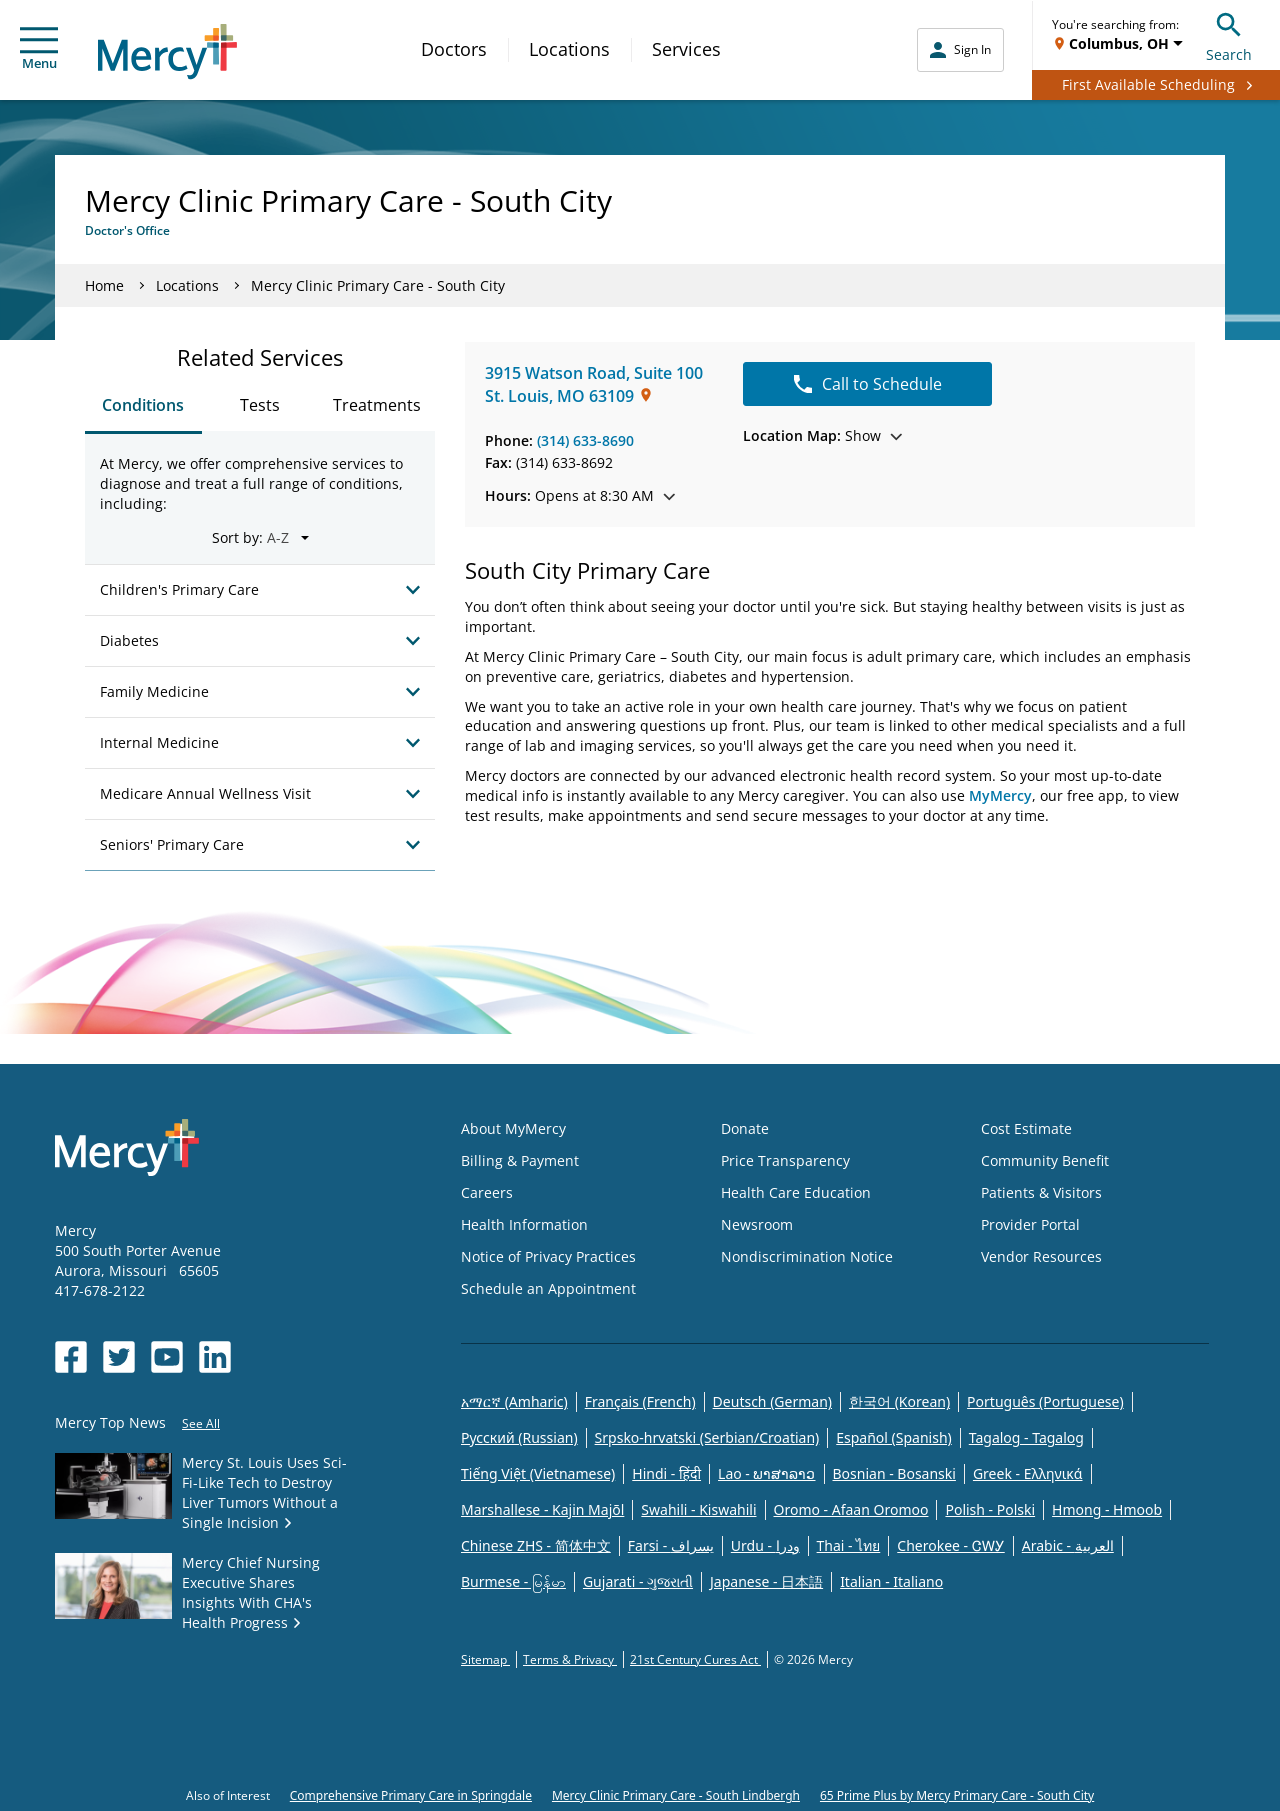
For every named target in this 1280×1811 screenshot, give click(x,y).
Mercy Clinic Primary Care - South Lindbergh (676, 1795)
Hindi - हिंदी (666, 1473)
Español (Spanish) (894, 1437)
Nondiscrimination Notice (807, 1256)
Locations (569, 49)
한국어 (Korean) (899, 1401)
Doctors (454, 49)
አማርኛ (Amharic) (514, 1401)
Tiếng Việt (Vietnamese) (538, 1473)
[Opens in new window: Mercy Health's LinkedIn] (215, 1357)
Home (104, 285)
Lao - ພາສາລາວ (766, 1473)
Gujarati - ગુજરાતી (638, 1581)
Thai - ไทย (849, 1545)
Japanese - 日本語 (766, 1581)
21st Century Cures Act (695, 1659)
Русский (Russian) (519, 1437)
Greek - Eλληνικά (1028, 1473)
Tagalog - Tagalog (1026, 1437)
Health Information (524, 1224)
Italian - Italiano (891, 1581)
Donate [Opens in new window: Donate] (745, 1128)
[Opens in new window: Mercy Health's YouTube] (167, 1357)
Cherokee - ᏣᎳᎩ (950, 1545)
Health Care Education (796, 1192)
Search (1229, 34)
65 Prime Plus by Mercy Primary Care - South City (957, 1795)
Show (822, 435)
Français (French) (640, 1401)
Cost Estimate (1026, 1128)
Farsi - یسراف (671, 1545)
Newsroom (757, 1224)
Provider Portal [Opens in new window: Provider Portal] (1030, 1224)
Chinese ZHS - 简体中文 (536, 1545)
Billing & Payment (520, 1160)
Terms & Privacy (570, 1659)
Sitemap (485, 1659)
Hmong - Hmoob (1107, 1509)
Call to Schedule (868, 384)
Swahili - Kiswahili (698, 1509)
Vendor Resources (1041, 1256)
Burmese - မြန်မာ (513, 1581)
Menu (39, 49)
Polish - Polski (990, 1509)
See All (201, 1423)
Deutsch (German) (772, 1401)
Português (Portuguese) (1045, 1401)
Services (686, 49)
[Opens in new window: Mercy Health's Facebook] (71, 1357)
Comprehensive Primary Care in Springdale (411, 1795)
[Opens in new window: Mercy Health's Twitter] (119, 1357)
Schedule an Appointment (548, 1288)
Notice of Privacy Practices (548, 1256)
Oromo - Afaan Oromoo (851, 1509)
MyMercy (1000, 795)
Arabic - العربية (1068, 1545)
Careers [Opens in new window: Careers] (487, 1192)
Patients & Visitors (1041, 1192)
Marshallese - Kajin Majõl (542, 1509)
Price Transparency (785, 1160)
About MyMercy (513, 1128)
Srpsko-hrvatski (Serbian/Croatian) (707, 1437)
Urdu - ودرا (765, 1545)
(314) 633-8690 (585, 440)
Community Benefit (1045, 1160)
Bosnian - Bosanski (894, 1473)
